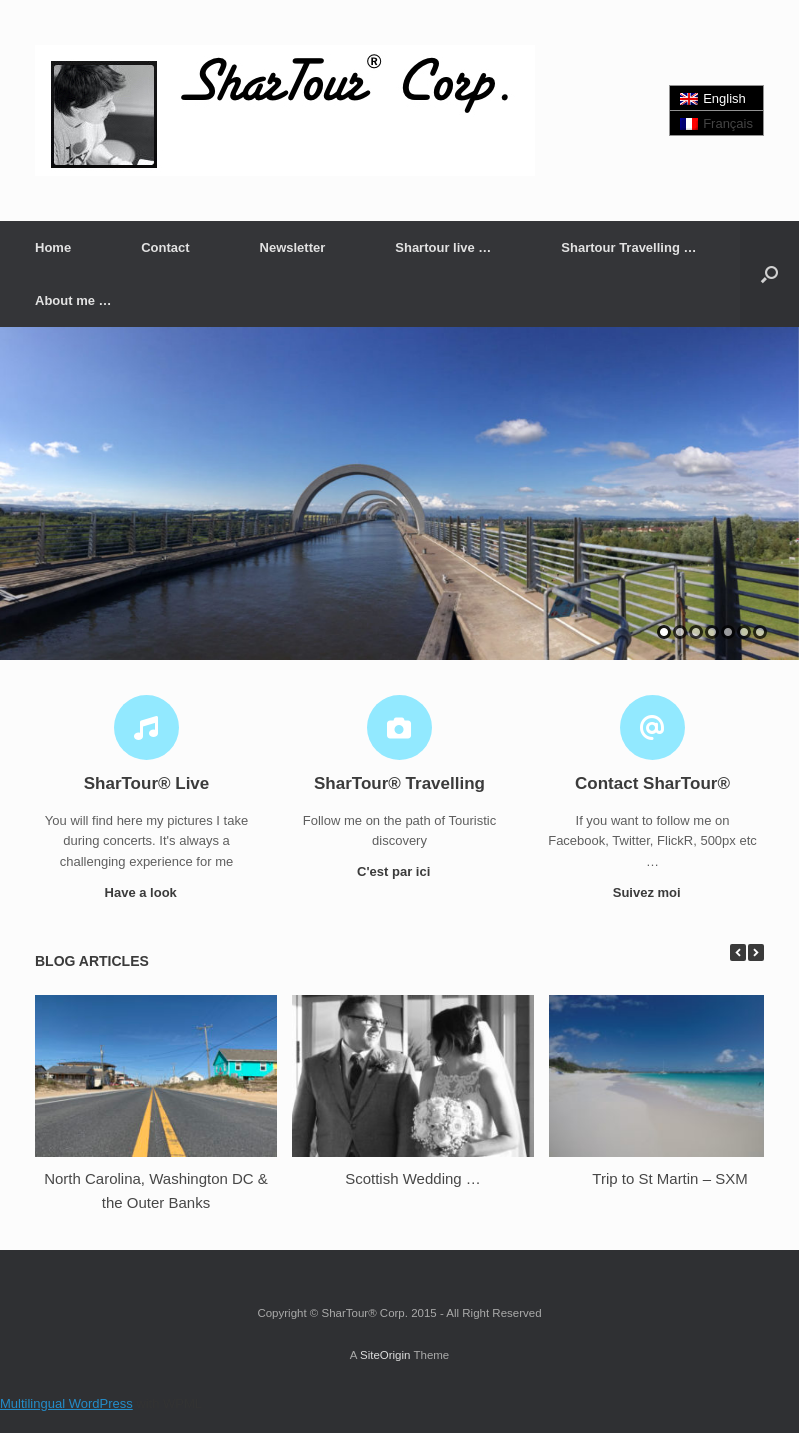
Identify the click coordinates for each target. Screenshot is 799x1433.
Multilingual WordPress (66, 1403)
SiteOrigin (385, 1355)
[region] (399, 493)
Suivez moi (653, 892)
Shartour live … (443, 247)
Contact (165, 247)
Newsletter (293, 247)
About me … (73, 300)
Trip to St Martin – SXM (669, 1178)
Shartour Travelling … (628, 247)
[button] (769, 274)
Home (53, 247)
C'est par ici (399, 871)
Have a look (147, 892)
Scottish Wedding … (413, 1178)
